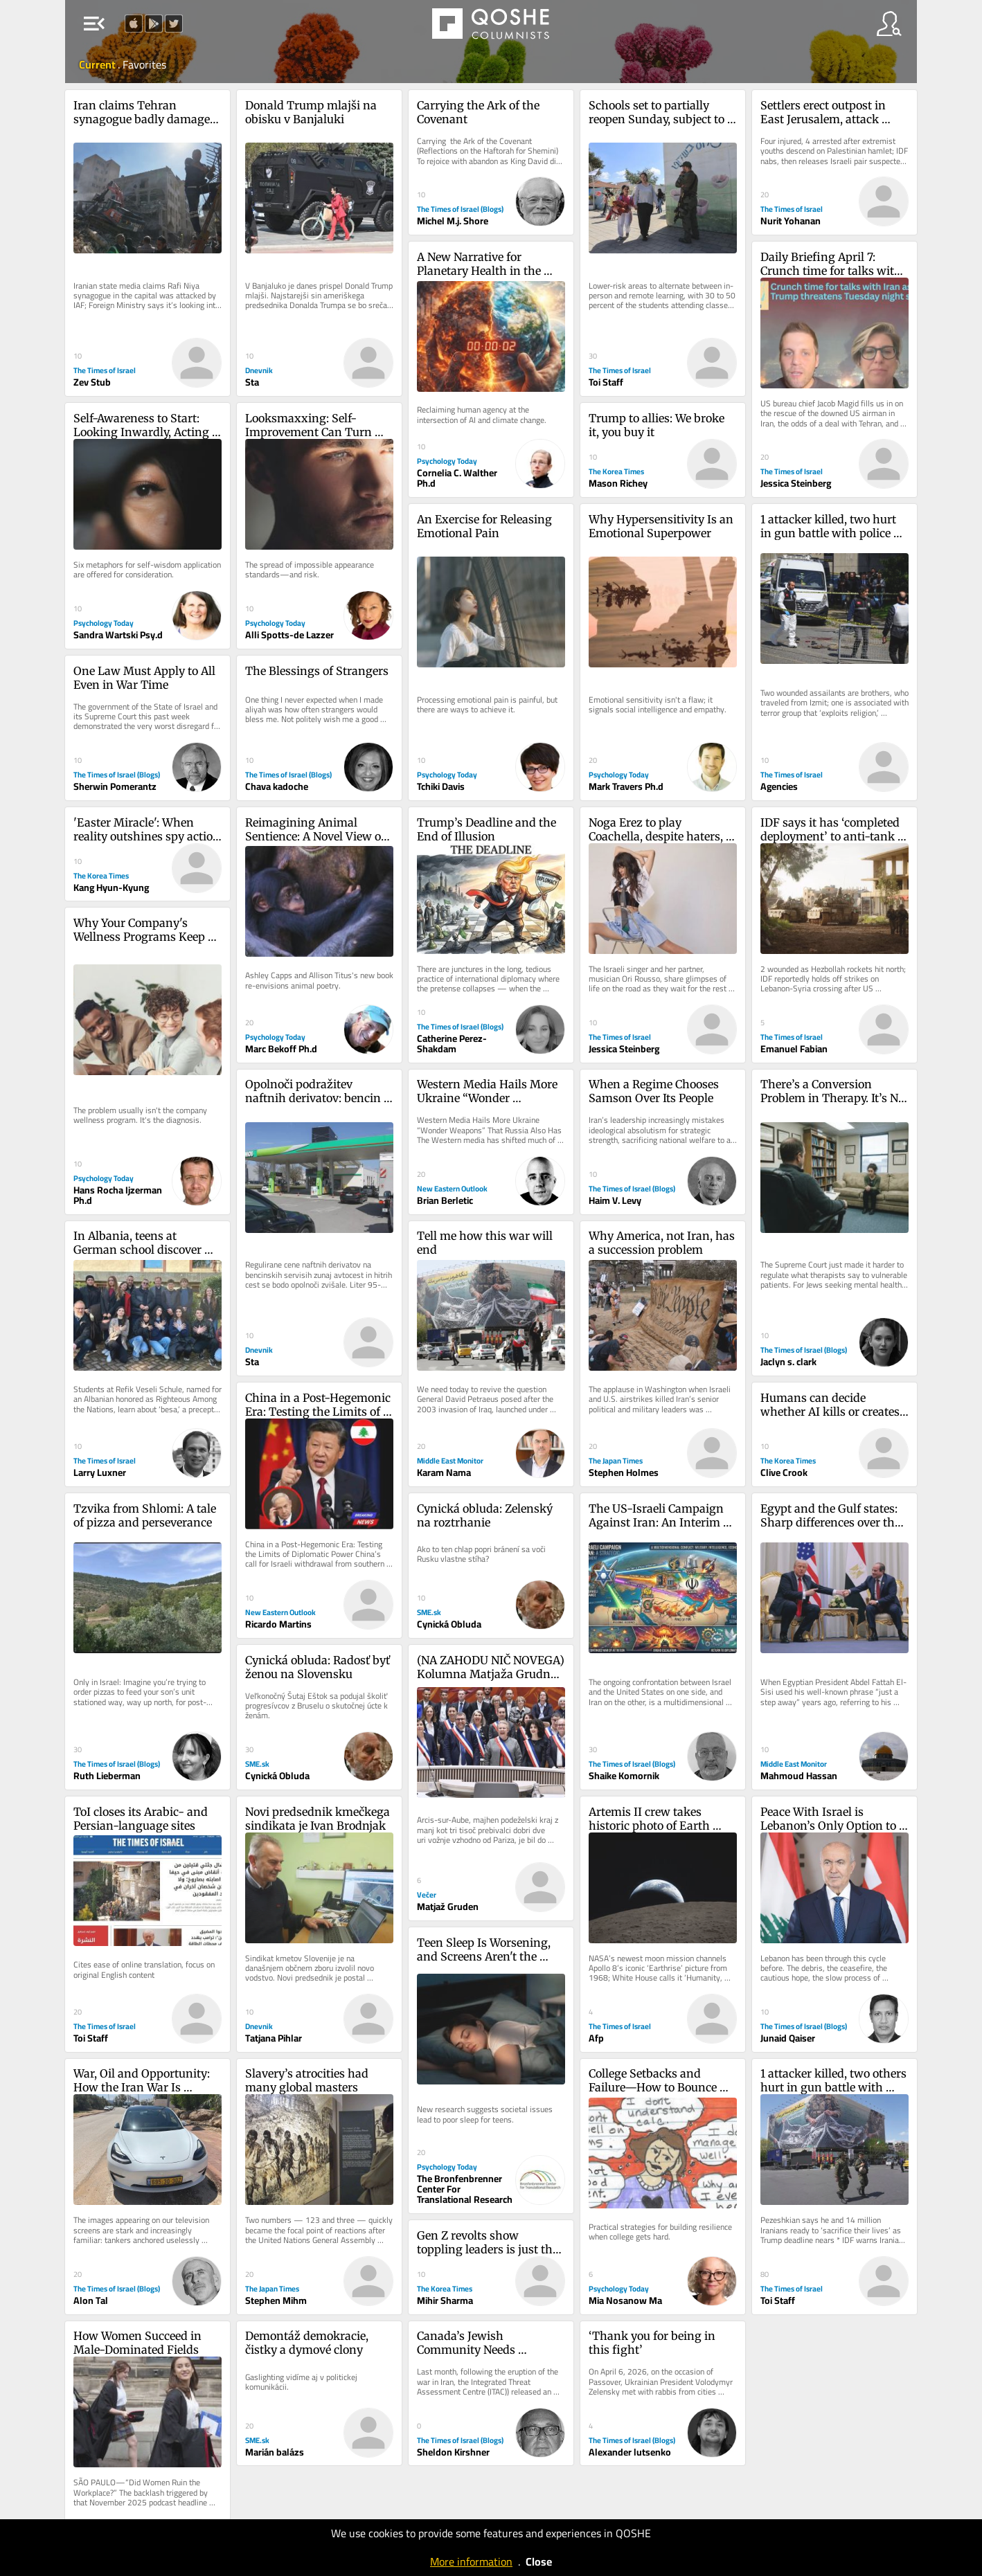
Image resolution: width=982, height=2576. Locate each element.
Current (98, 64)
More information (471, 2561)
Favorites (144, 64)
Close (539, 2561)
